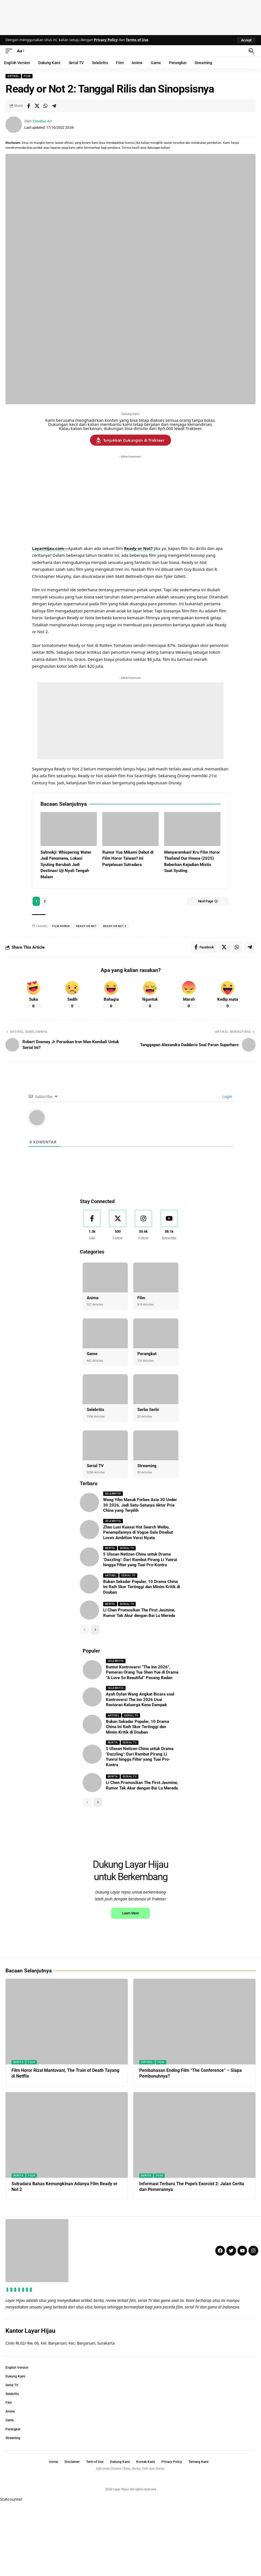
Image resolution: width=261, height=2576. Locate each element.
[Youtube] (169, 1225)
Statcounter (11, 2572)
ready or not (86, 926)
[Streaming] (155, 1445)
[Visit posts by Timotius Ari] (13, 124)
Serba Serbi (148, 1409)
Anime (92, 1297)
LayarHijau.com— (50, 548)
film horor (60, 926)
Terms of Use (137, 39)
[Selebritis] (105, 1389)
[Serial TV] (105, 1445)
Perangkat (146, 1353)
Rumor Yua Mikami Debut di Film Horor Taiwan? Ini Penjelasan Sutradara (127, 858)
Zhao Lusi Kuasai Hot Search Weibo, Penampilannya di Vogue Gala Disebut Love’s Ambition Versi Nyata (138, 1532)
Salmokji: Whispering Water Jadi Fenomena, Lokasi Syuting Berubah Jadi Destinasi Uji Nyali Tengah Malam (65, 864)
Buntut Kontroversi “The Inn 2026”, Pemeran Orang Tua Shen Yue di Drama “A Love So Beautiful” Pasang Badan (142, 1672)
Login (226, 1096)
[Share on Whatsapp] (45, 106)
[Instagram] (143, 1225)
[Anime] (105, 1277)
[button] (246, 40)
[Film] (155, 1277)
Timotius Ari (42, 121)
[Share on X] (37, 106)
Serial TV (95, 1465)
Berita (110, 1548)
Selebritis (95, 1409)
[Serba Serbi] (155, 1389)
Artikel (13, 76)
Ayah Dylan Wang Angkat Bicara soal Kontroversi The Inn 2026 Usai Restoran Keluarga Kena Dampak (140, 1700)
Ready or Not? (138, 548)
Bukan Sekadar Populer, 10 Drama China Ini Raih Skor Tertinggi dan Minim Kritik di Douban (141, 1587)
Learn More (130, 1986)
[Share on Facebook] (28, 106)
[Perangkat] (155, 1333)
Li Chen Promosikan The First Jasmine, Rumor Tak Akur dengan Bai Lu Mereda (142, 1785)
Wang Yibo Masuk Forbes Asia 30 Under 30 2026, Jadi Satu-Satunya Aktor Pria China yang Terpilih (140, 1505)
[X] (118, 1225)
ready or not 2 (114, 926)
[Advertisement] (130, 16)
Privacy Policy (106, 39)
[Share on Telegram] (54, 106)
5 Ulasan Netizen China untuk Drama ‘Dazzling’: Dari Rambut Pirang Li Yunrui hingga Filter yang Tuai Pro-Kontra (140, 1559)
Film (27, 76)
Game (92, 1353)
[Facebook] (92, 1225)
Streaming (146, 1465)
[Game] (105, 1333)
